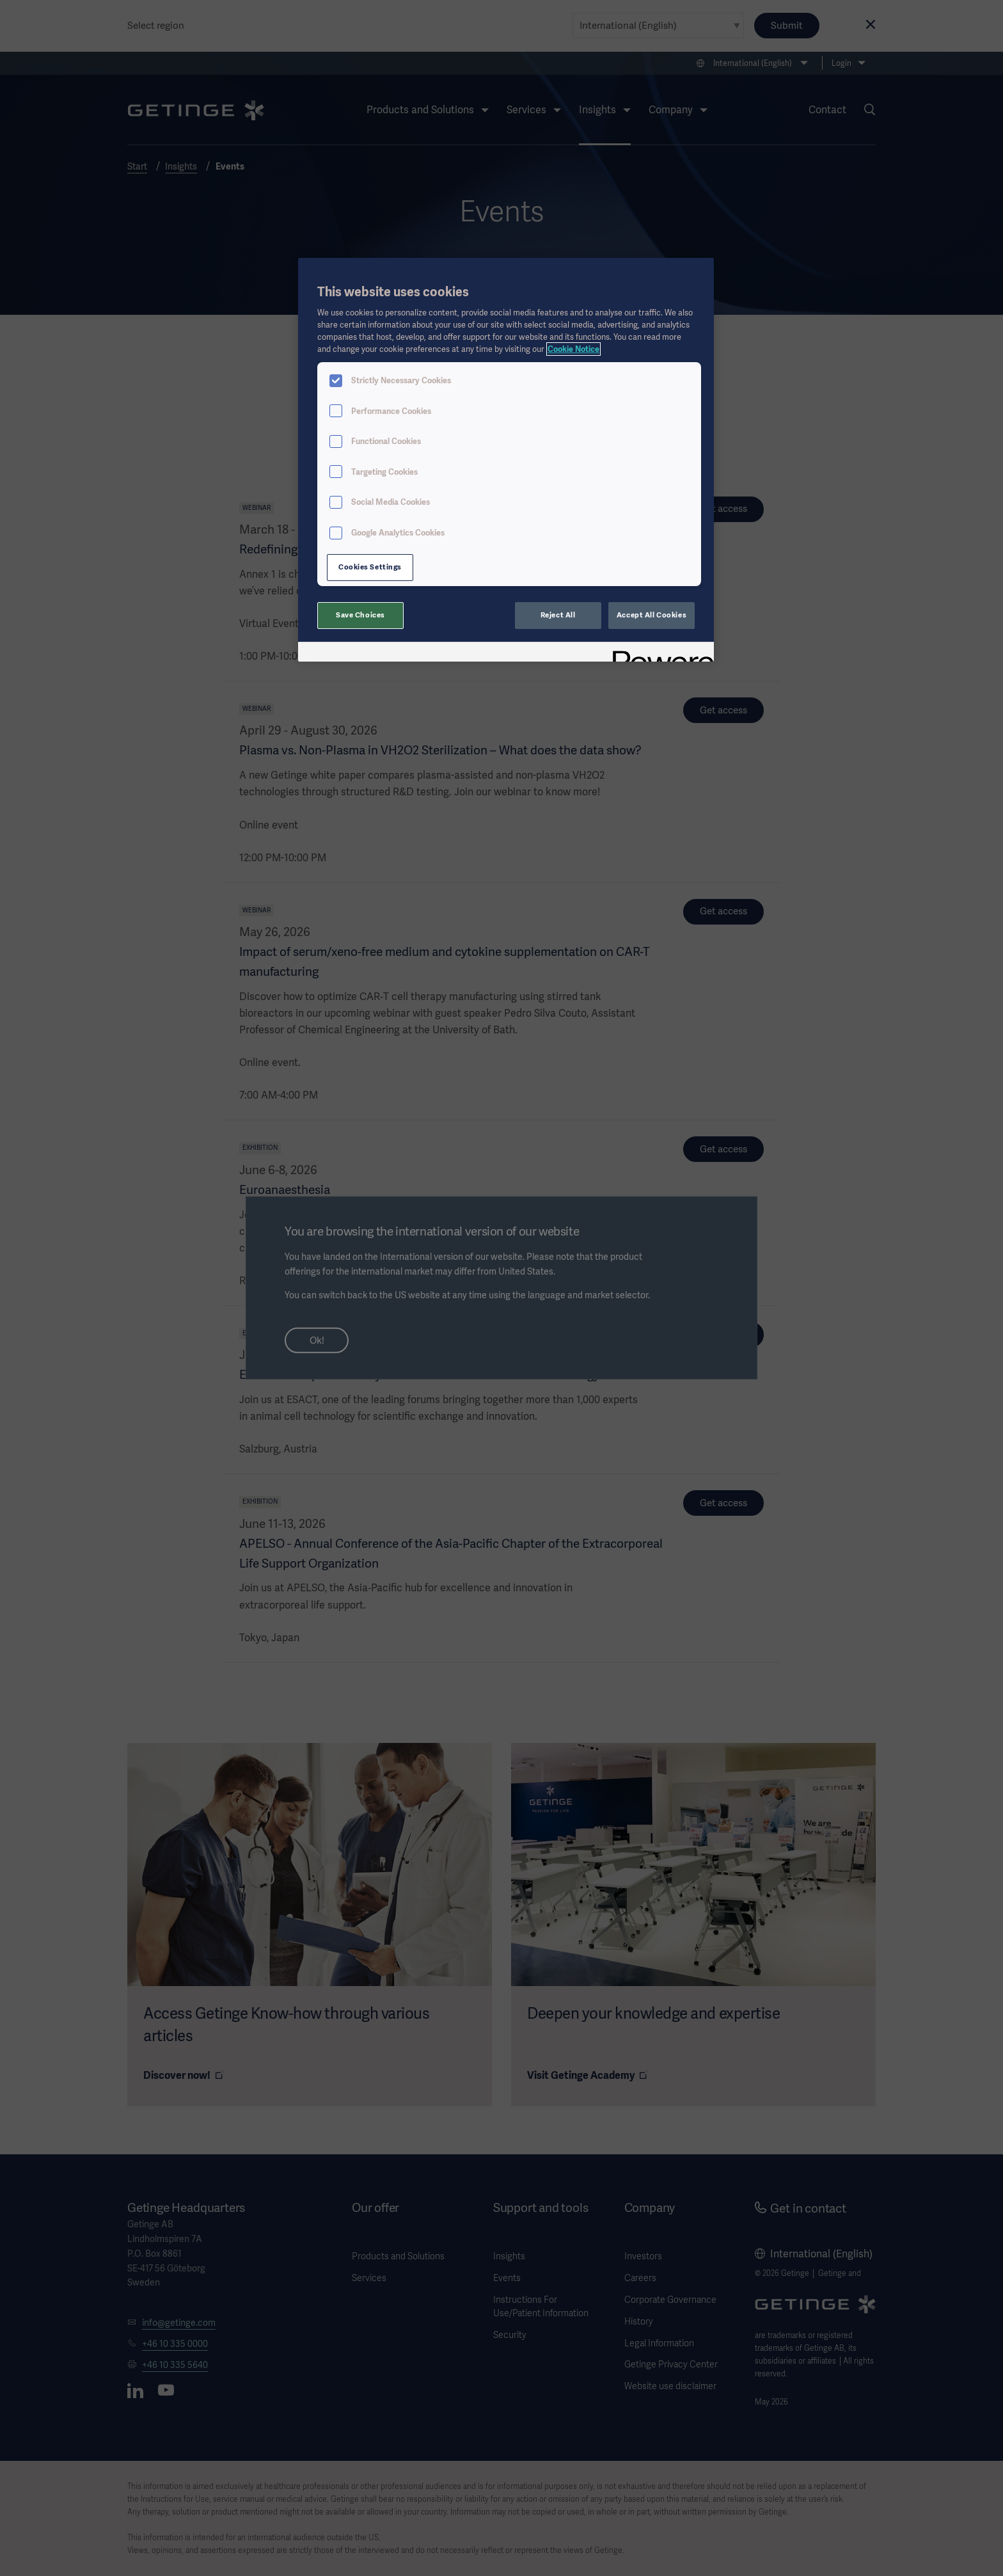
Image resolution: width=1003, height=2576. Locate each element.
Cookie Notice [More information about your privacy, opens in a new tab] (573, 349)
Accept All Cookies (651, 614)
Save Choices (360, 614)
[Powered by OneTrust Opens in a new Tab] (658, 654)
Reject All (558, 614)
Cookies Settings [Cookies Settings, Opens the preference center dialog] (370, 566)
